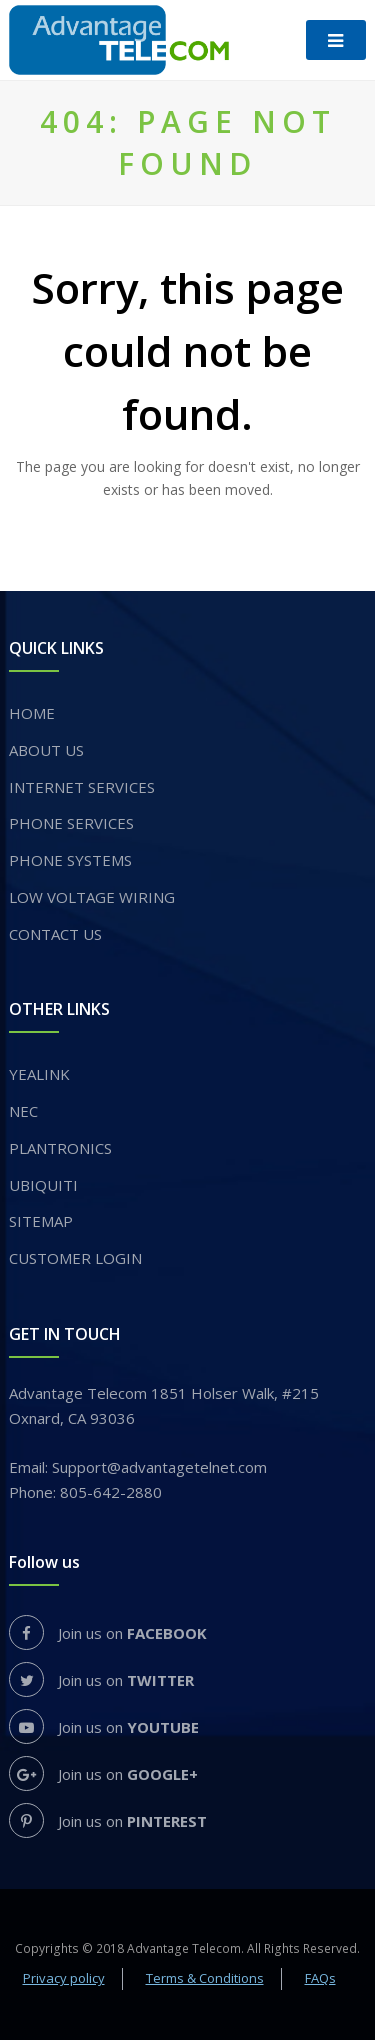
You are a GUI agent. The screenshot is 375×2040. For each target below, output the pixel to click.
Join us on (108, 1633)
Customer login (75, 1258)
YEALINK (39, 1074)
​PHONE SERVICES (71, 823)
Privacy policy (64, 1978)
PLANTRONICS (60, 1148)
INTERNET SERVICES (82, 787)
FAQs (320, 1978)
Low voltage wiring (92, 897)
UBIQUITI (43, 1185)
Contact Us (55, 934)
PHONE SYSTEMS (70, 860)
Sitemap (41, 1221)
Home (32, 713)
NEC (23, 1111)
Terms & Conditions (205, 1978)
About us (46, 750)
